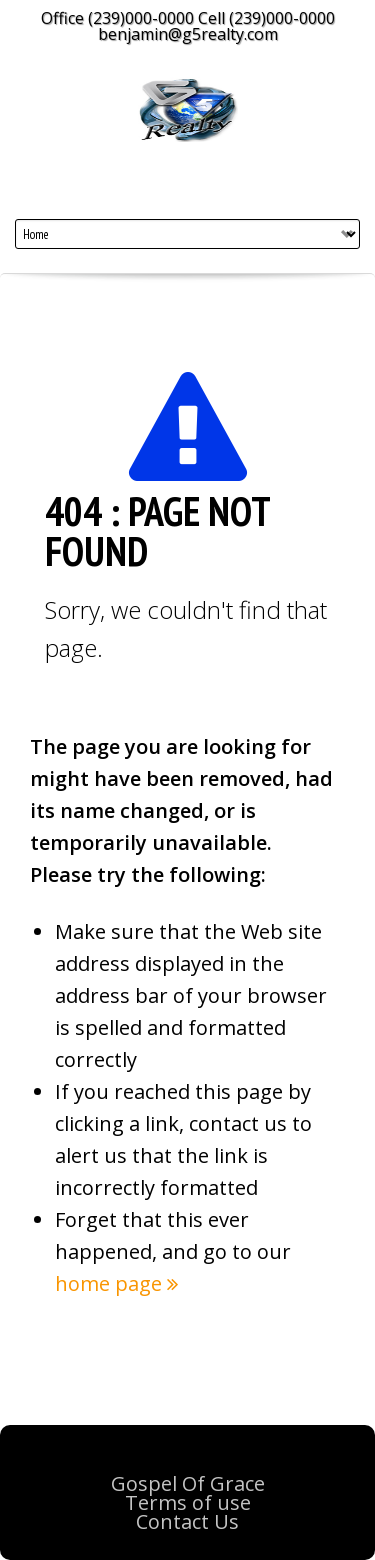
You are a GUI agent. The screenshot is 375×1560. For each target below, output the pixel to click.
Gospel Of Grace (188, 1483)
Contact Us (187, 1521)
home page (116, 1283)
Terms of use (188, 1502)
